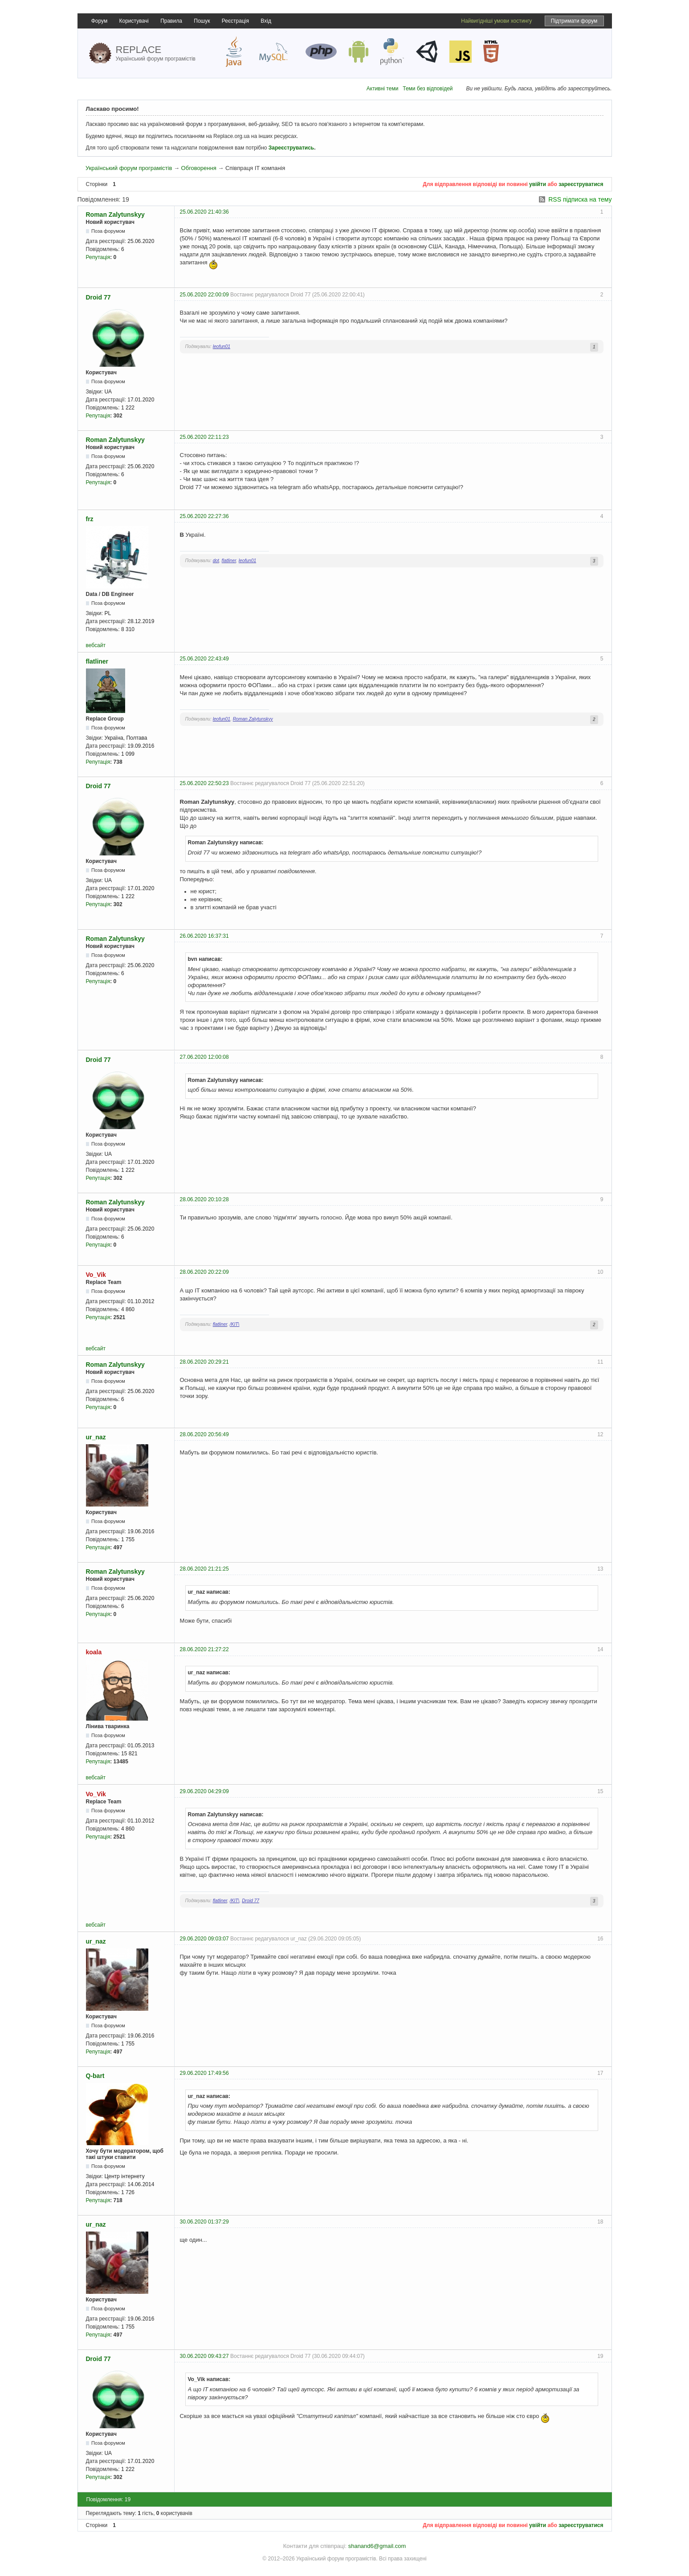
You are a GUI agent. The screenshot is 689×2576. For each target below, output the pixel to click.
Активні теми (383, 88)
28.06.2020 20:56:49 (204, 1434)
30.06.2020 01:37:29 (204, 2222)
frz (90, 518)
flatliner (229, 560)
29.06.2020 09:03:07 (204, 1939)
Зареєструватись (291, 148)
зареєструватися (581, 184)
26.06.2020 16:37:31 (204, 936)
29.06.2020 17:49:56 (204, 2073)
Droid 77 (98, 297)
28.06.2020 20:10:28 (204, 1199)
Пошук (202, 21)
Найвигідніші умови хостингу (496, 21)
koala (94, 1652)
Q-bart (95, 2075)
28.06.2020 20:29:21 (204, 1362)
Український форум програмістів (129, 168)
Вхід (266, 21)
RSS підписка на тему (580, 199)
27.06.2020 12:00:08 (204, 1057)
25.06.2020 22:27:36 (204, 516)
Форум (99, 21)
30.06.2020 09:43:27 (204, 2356)
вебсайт (96, 645)
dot (216, 560)
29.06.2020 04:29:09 (204, 1791)
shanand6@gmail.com (377, 2546)
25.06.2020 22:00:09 (204, 295)
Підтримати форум (574, 21)
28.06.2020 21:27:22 (204, 1649)
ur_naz (96, 1437)
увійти (537, 184)
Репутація (98, 257)
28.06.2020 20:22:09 (204, 1272)
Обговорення (198, 168)
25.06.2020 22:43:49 (204, 659)
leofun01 (221, 346)
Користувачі (134, 21)
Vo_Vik (96, 1274)
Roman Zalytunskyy (115, 214)
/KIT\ (235, 1324)
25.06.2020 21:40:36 (204, 212)
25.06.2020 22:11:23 (204, 437)
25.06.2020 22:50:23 (204, 783)
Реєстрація (235, 21)
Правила (171, 21)
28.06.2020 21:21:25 (204, 1569)
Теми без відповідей (428, 88)
